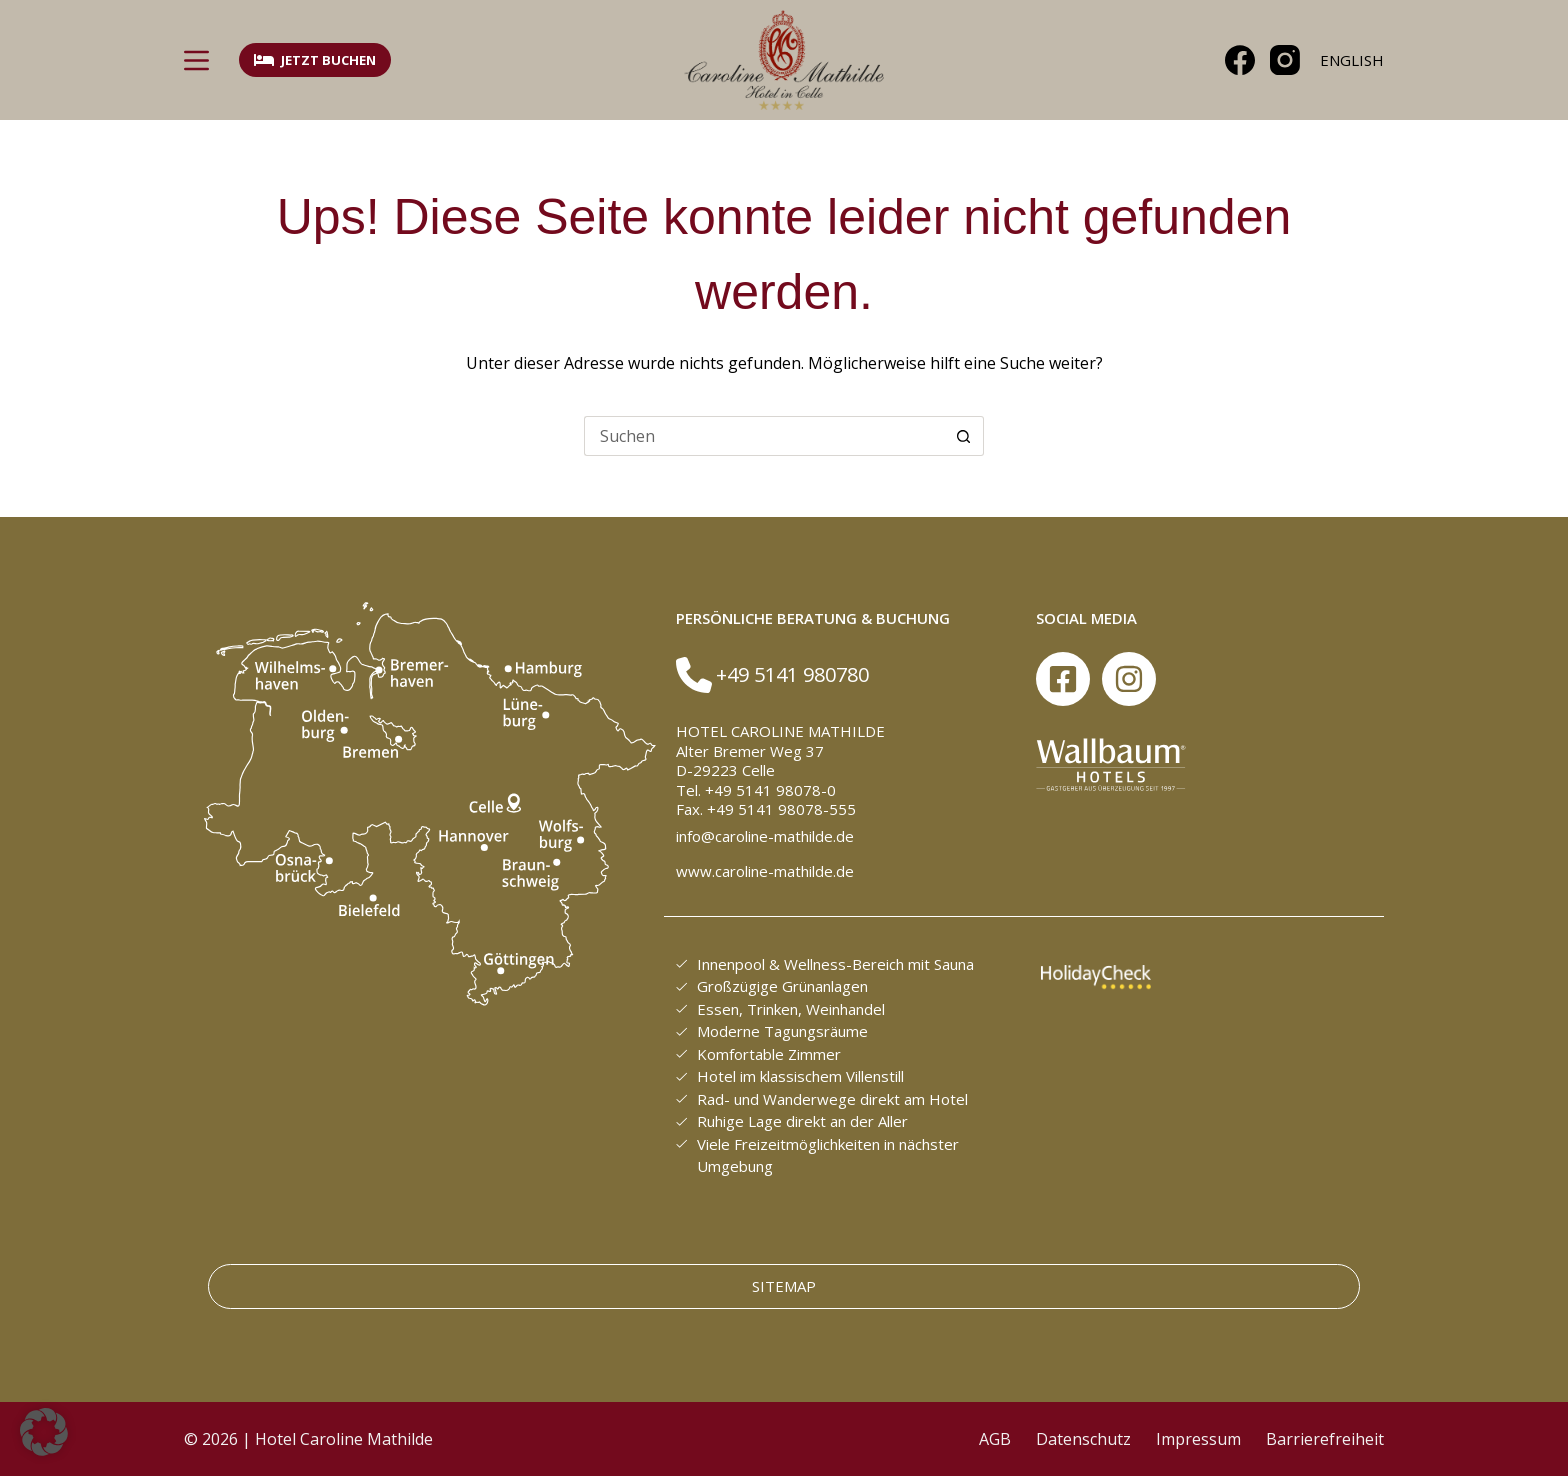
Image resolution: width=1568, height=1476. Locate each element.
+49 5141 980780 (792, 674)
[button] (44, 1432)
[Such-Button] (964, 436)
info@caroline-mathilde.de (765, 836)
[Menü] (196, 60)
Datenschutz (1083, 1439)
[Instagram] (1285, 60)
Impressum (1198, 1439)
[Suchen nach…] (764, 436)
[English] (1352, 60)
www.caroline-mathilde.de (765, 871)
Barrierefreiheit (1325, 1439)
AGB (995, 1439)
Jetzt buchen (315, 60)
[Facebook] (1240, 60)
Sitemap (784, 1286)
